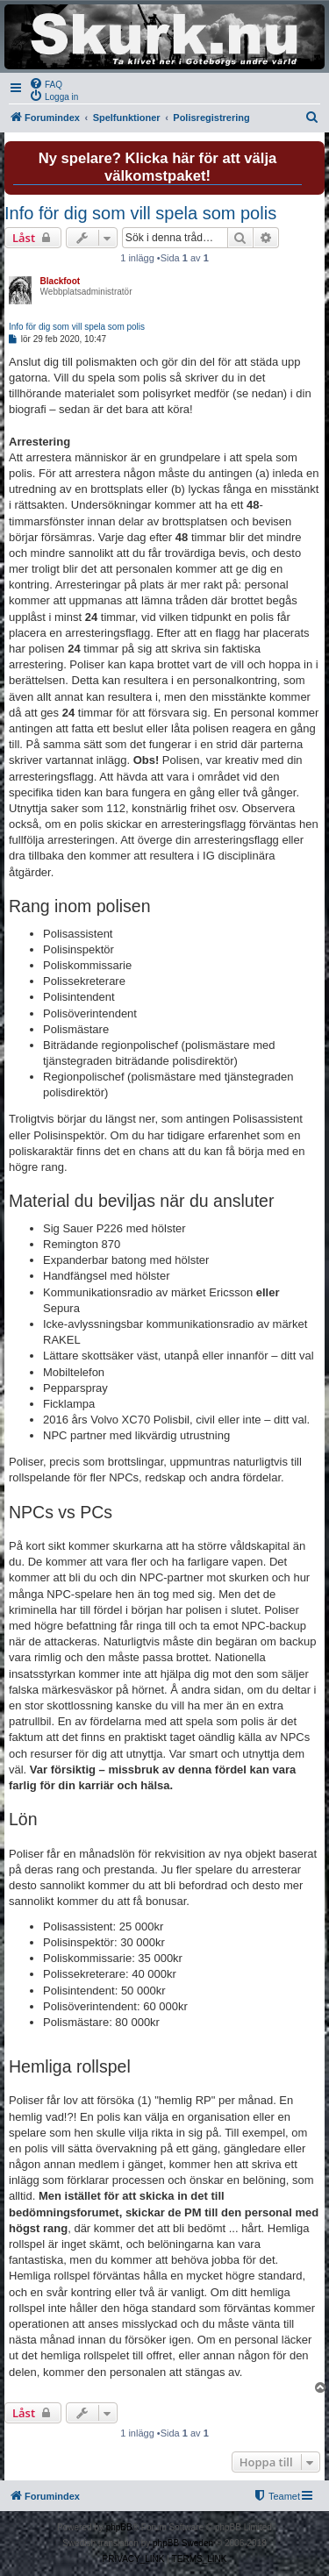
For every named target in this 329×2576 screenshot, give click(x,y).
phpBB (119, 2527)
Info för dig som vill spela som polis (140, 213)
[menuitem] (45, 83)
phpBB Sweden (183, 2543)
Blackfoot (60, 281)
